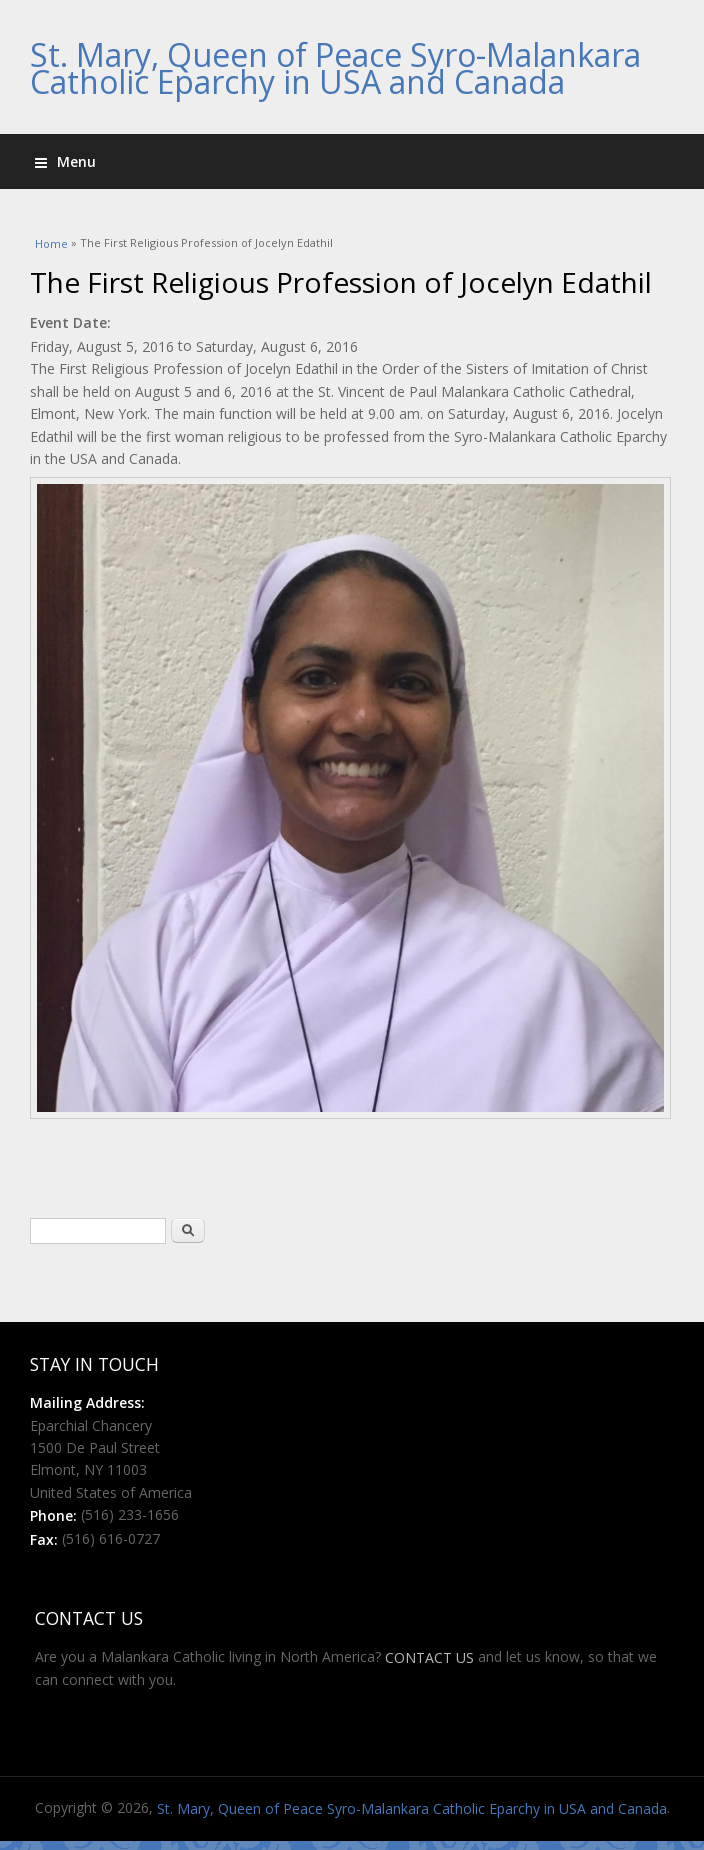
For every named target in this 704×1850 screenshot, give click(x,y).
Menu (65, 161)
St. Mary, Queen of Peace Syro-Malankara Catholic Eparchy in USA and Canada (335, 68)
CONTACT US (429, 1657)
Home (51, 243)
